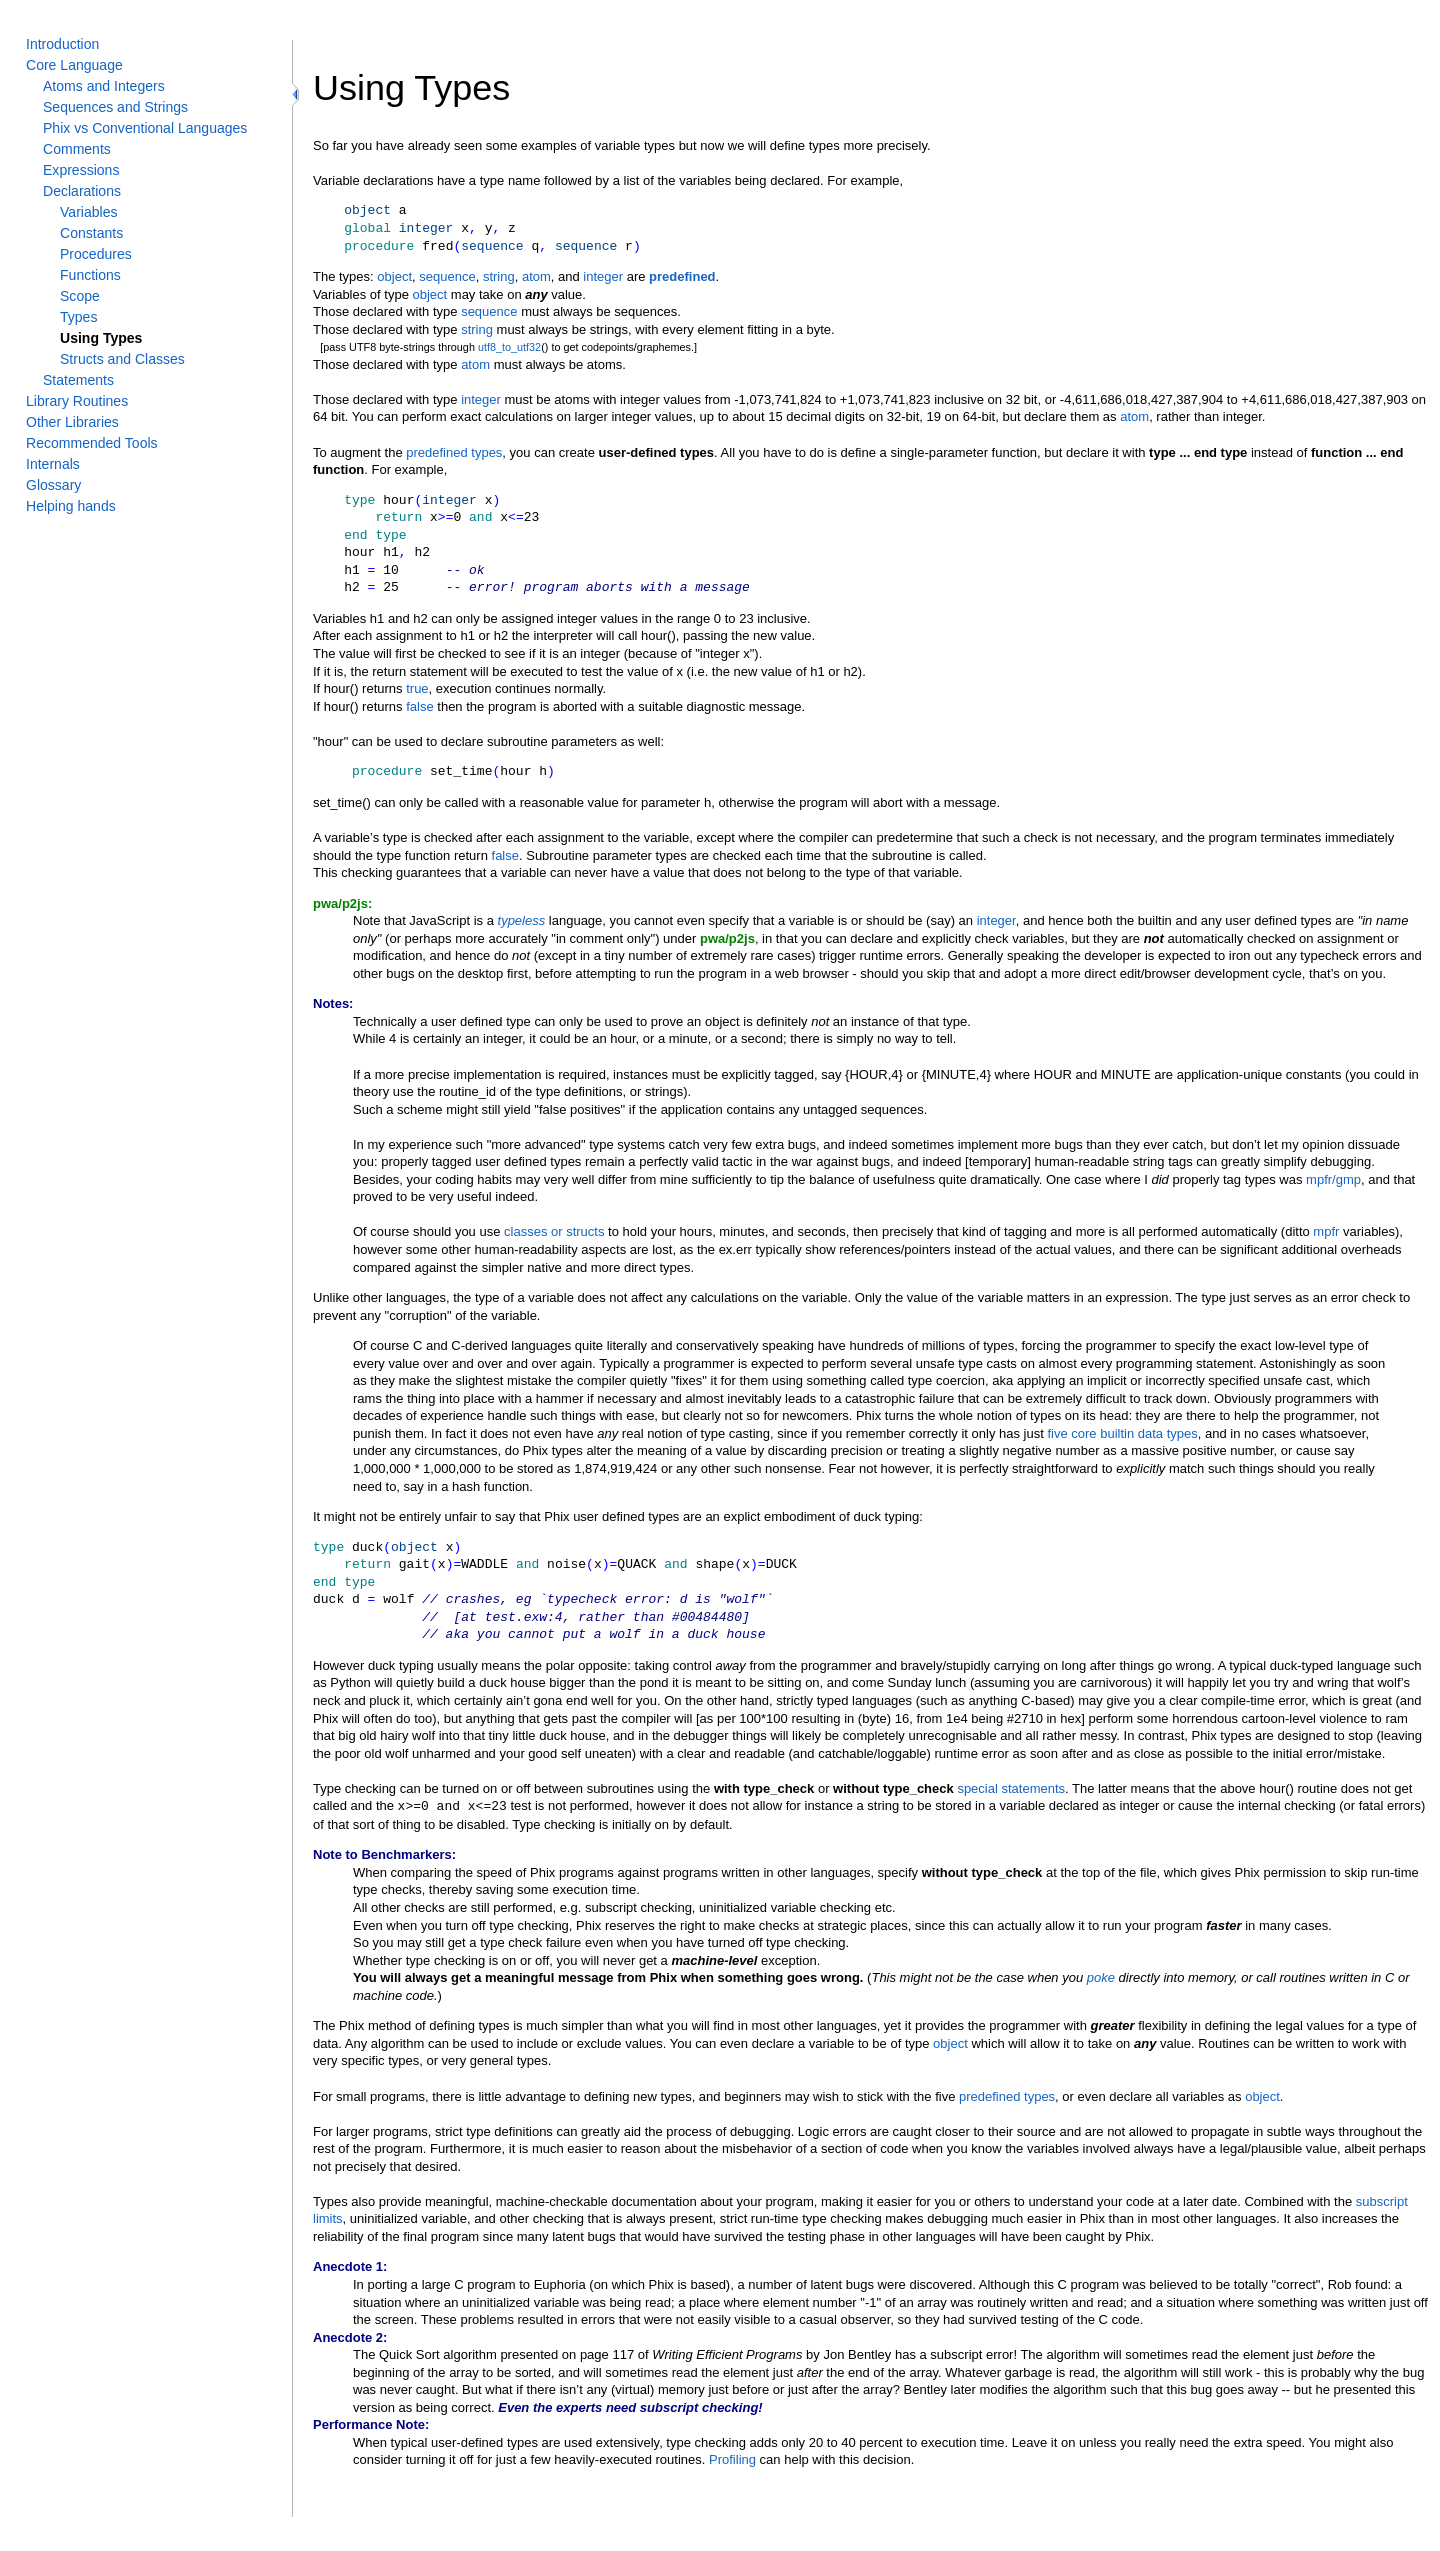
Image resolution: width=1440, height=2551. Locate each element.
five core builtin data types (1122, 1433)
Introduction (62, 44)
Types (78, 317)
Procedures (96, 254)
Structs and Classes (122, 359)
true (417, 688)
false (419, 706)
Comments (77, 149)
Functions (90, 275)
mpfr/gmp (1333, 1179)
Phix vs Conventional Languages (145, 128)
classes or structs (554, 1231)
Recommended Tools (92, 443)
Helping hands (71, 506)
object (394, 276)
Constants (91, 233)
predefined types (454, 452)
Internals (53, 464)
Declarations (82, 191)
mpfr (1326, 1231)
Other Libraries (72, 422)
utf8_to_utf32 (509, 347)
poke (1101, 1976)
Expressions (81, 170)
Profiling (732, 2458)
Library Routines (77, 401)
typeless (522, 920)
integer (603, 276)
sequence (447, 276)
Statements (78, 380)
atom (536, 276)
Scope (80, 296)
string (499, 276)
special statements (1011, 1788)
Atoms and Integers (104, 86)
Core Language (74, 65)
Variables (88, 212)
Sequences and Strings (115, 107)
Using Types (101, 338)
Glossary (53, 485)
